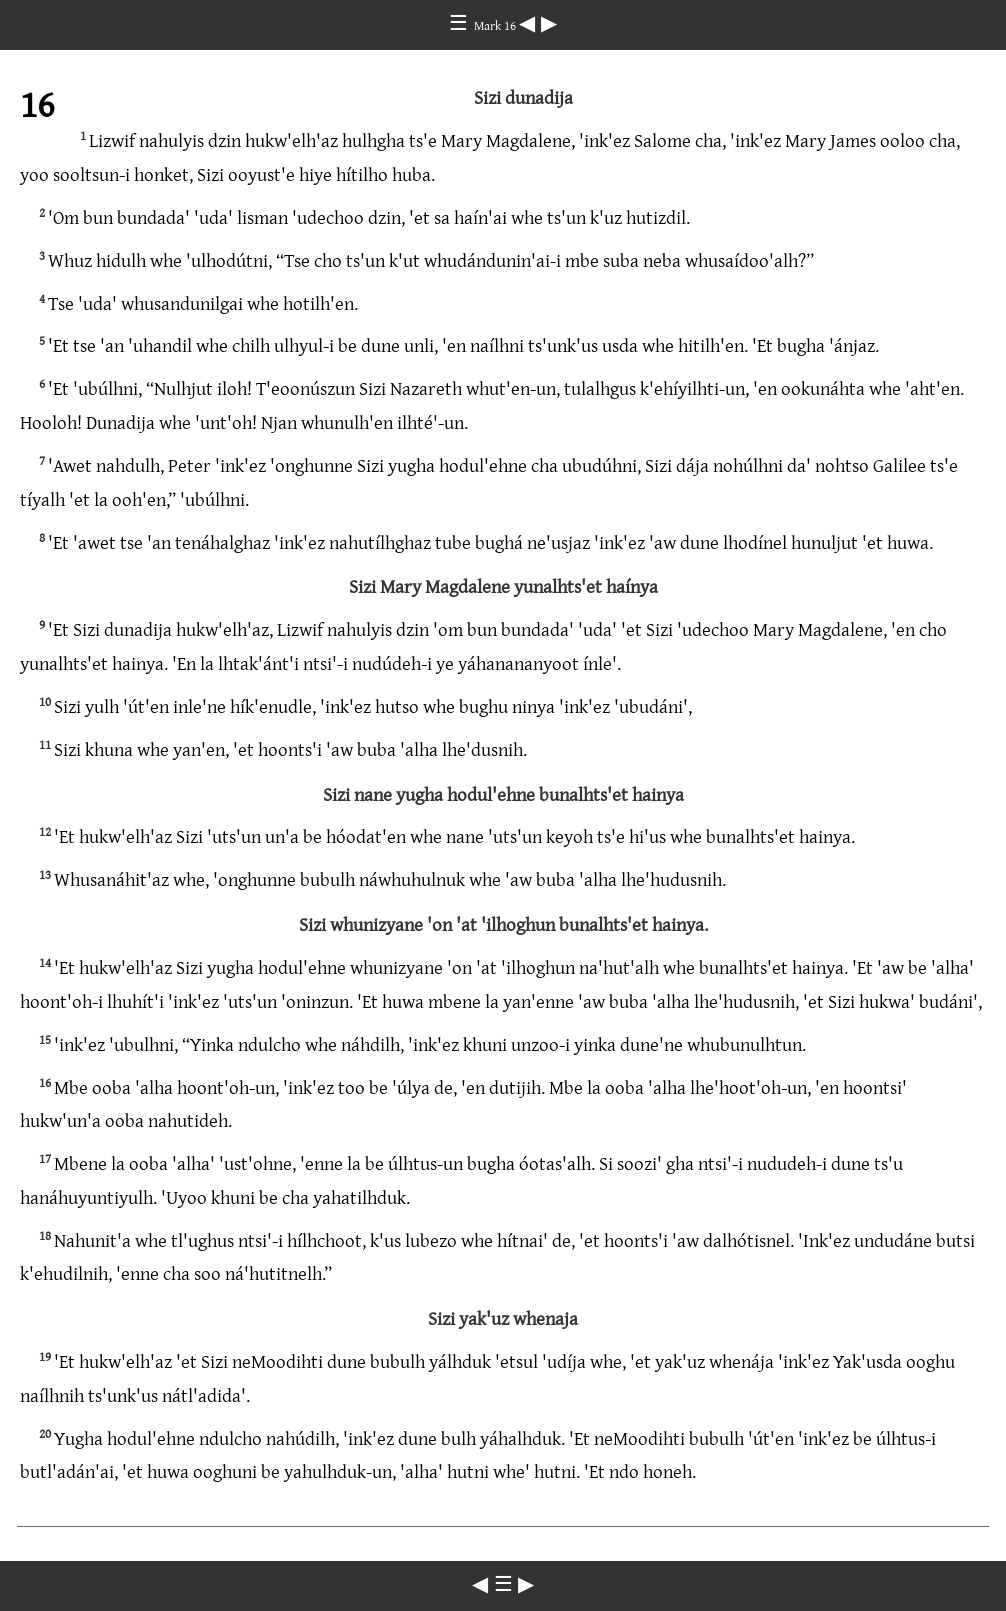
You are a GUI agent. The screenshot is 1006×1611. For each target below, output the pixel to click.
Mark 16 (496, 25)
